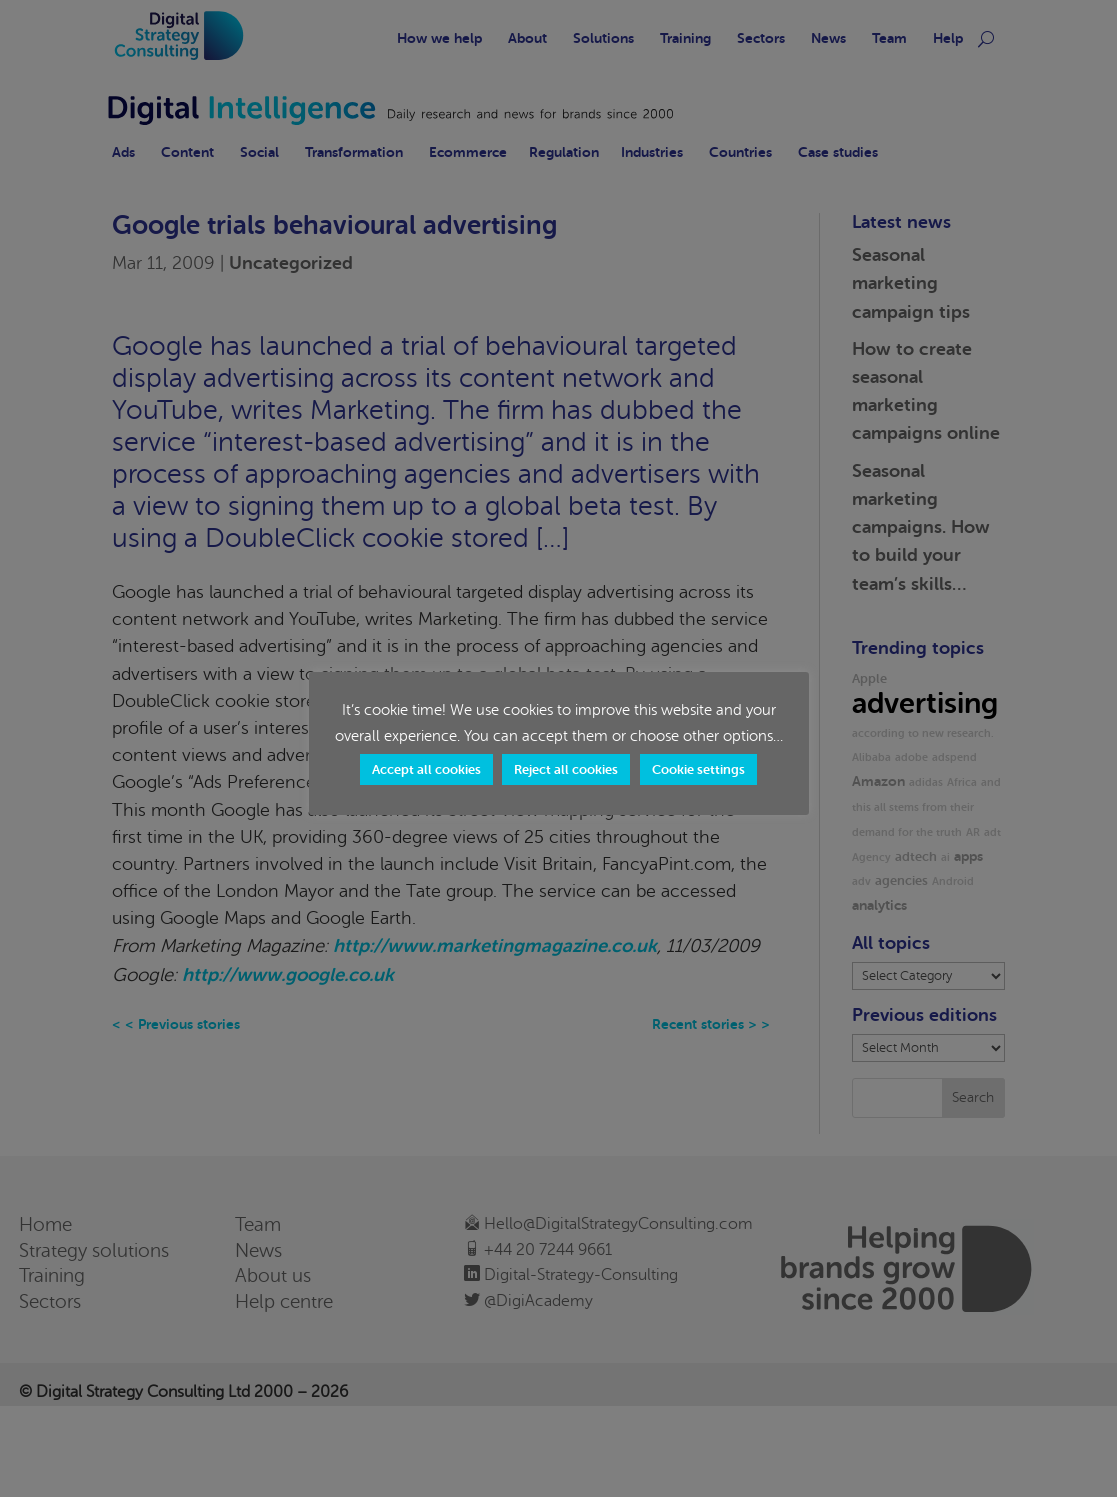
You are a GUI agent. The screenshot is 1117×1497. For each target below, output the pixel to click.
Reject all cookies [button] (566, 769)
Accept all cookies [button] (426, 769)
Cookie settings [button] (698, 769)
